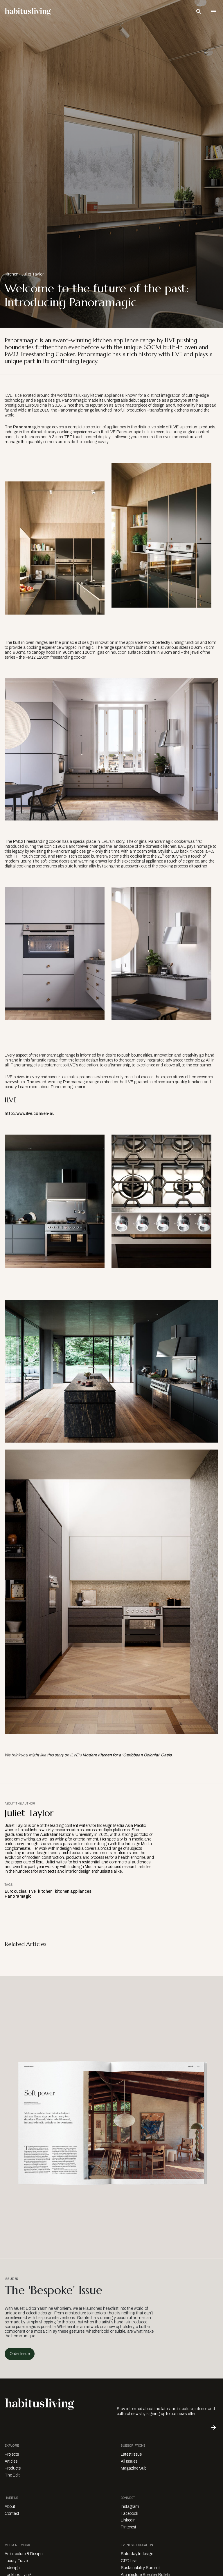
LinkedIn (128, 2520)
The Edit (12, 2475)
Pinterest (128, 2527)
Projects (12, 2454)
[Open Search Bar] (199, 12)
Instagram (130, 2506)
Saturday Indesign (137, 2554)
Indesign (12, 2568)
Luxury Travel (16, 2561)
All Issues (129, 2461)
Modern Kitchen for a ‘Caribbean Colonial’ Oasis (127, 1755)
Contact (12, 2513)
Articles (11, 2461)
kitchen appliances (73, 1891)
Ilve (32, 1891)
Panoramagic (26, 427)
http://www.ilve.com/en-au (30, 1113)
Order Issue (20, 2354)
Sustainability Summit (141, 2568)
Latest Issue (131, 2454)
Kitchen (11, 274)
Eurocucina (16, 1891)
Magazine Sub (133, 2468)
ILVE (174, 427)
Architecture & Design (24, 2554)
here (80, 1087)
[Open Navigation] (213, 12)
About (10, 2506)
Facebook (129, 2513)
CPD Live (129, 2561)
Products (13, 2468)
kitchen (45, 1891)
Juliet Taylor (32, 274)
